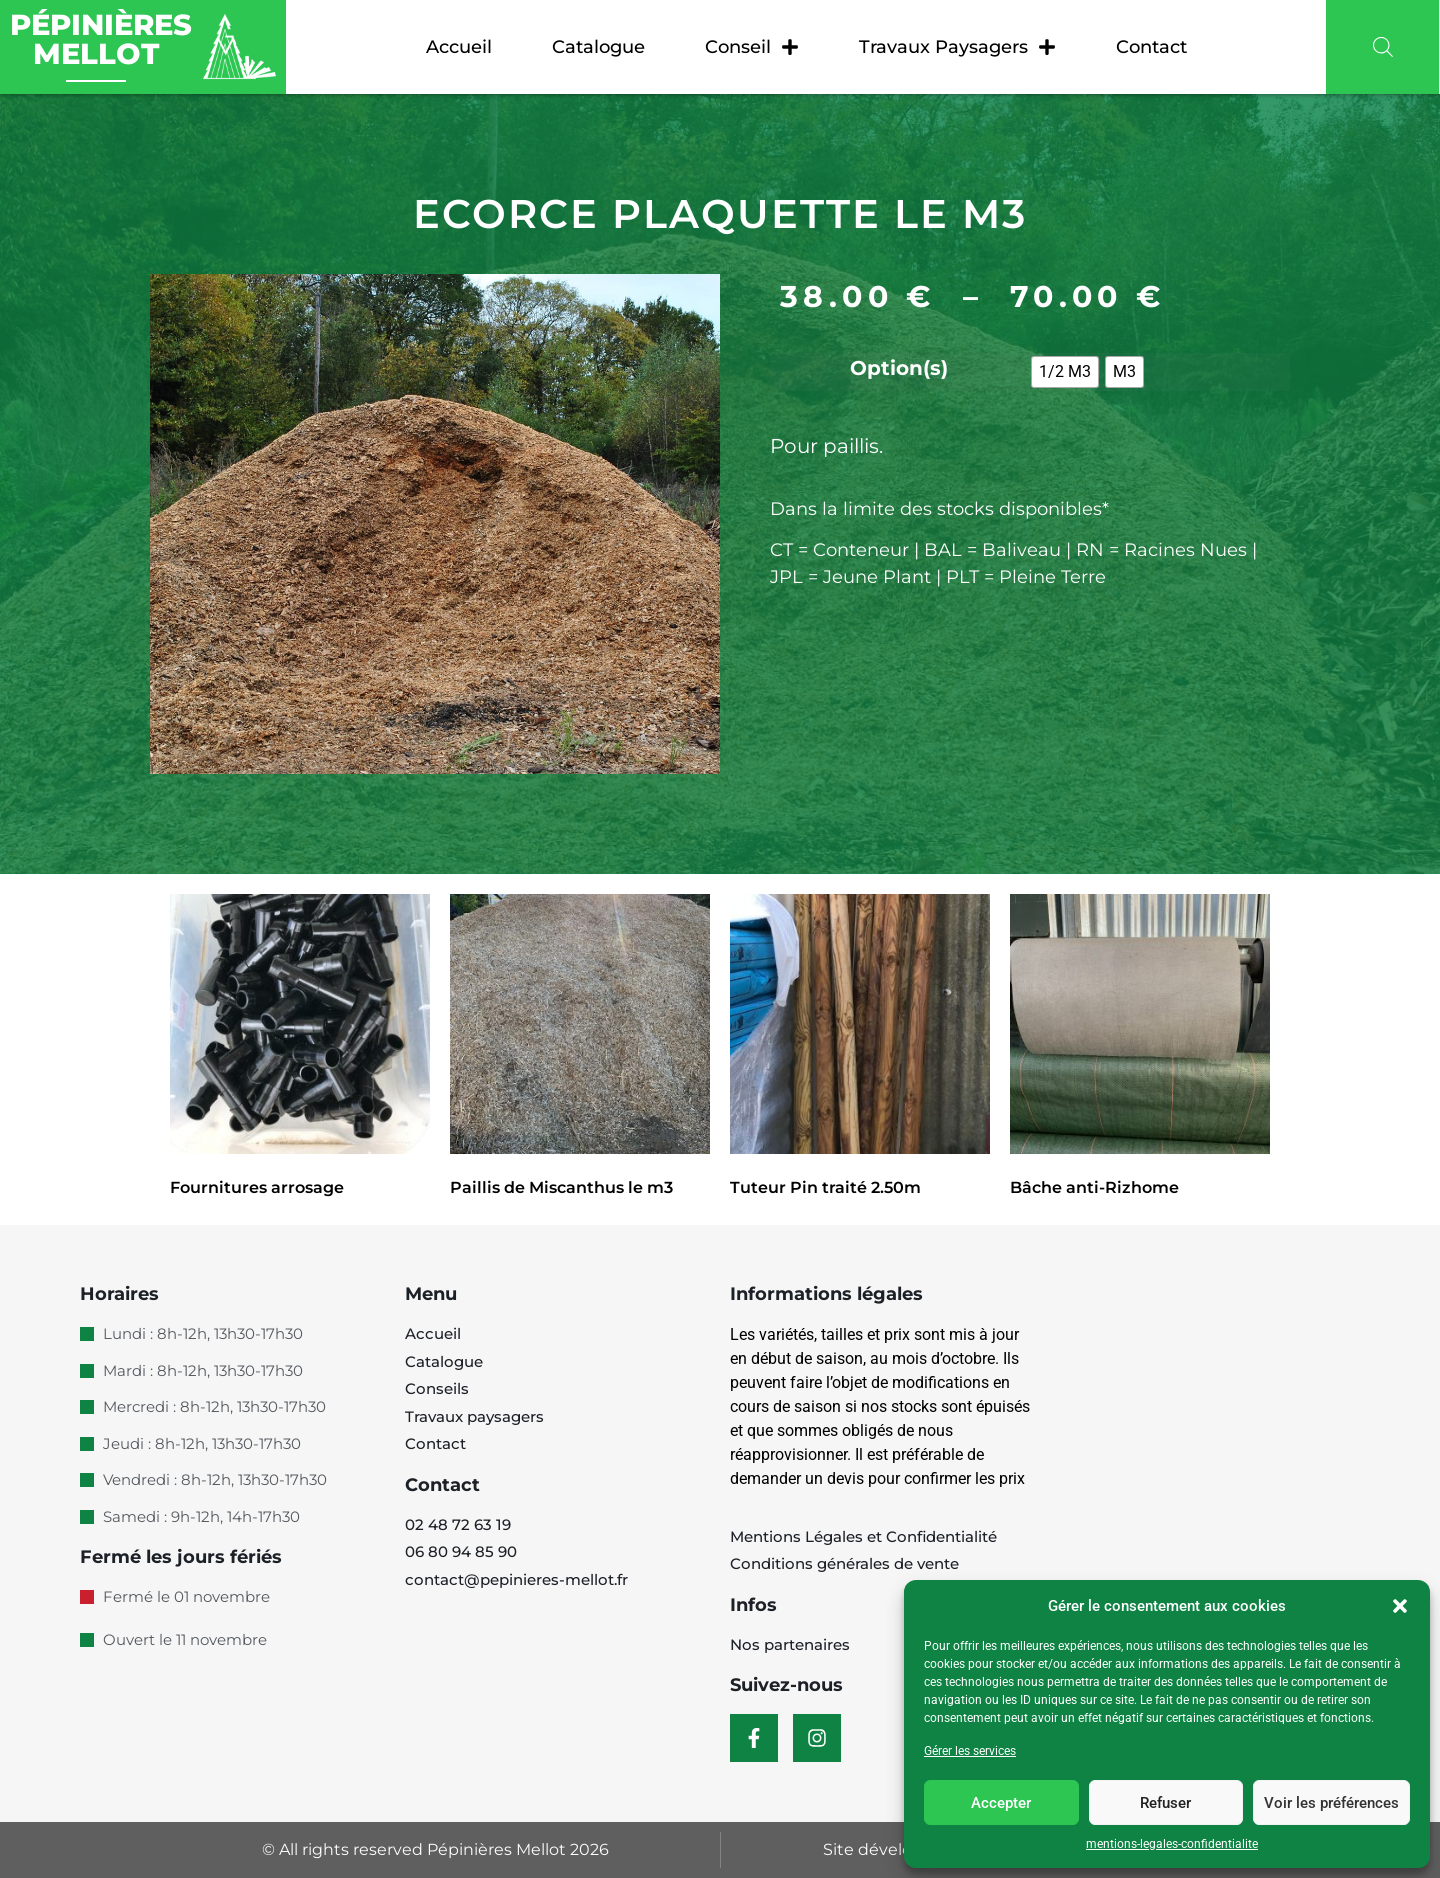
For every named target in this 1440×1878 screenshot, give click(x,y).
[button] (1400, 1606)
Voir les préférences (1331, 1803)
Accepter (1001, 1803)
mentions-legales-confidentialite (1172, 1844)
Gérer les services (970, 1751)
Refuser (1165, 1803)
